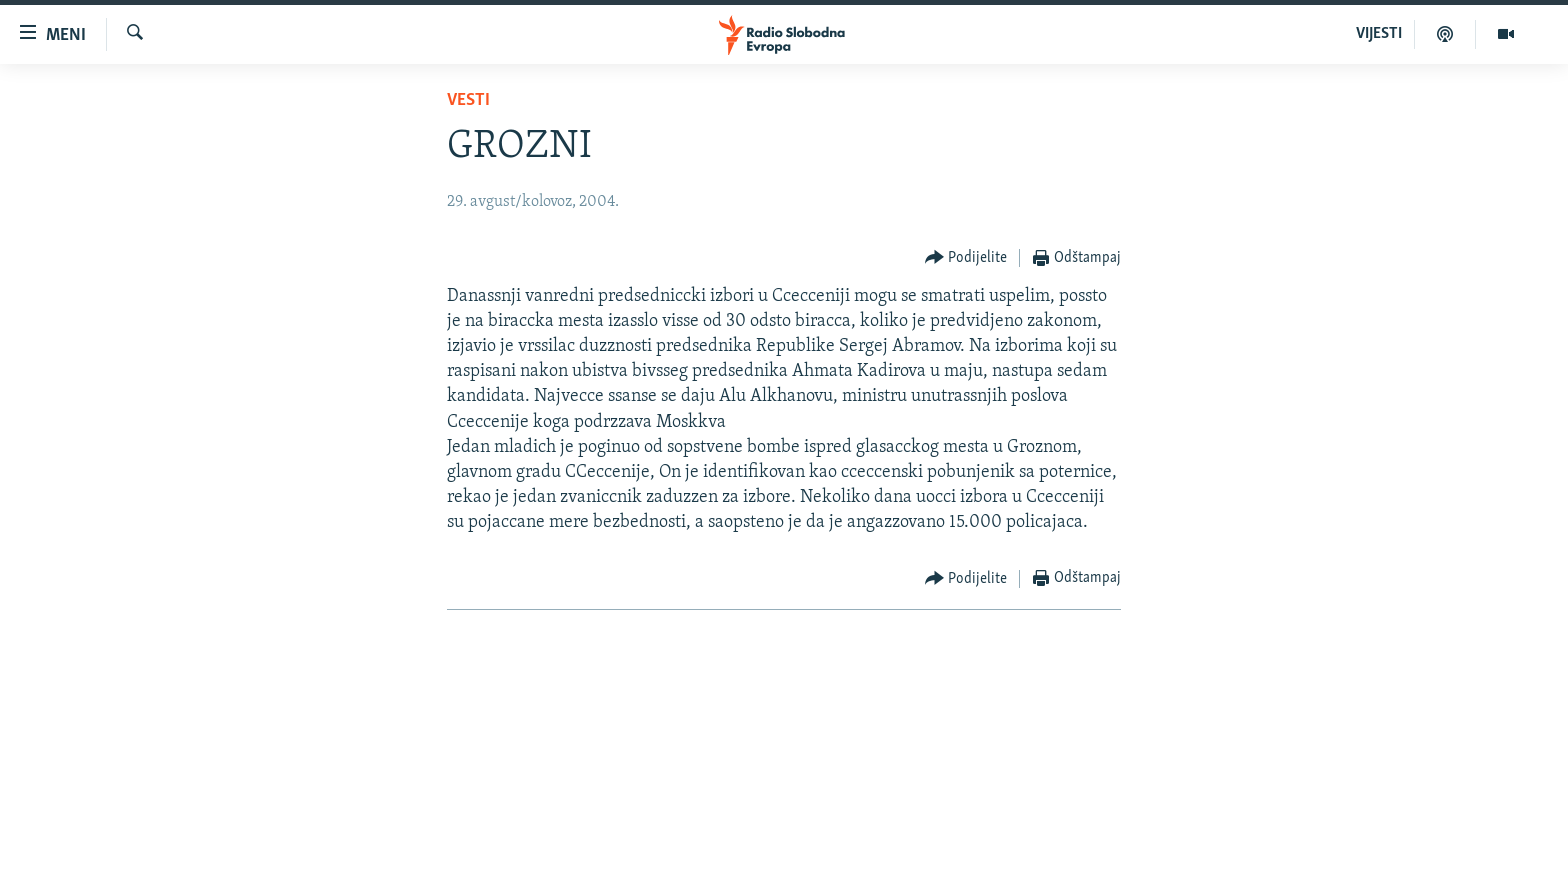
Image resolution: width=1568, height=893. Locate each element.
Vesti (468, 100)
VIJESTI (1379, 34)
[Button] (966, 258)
